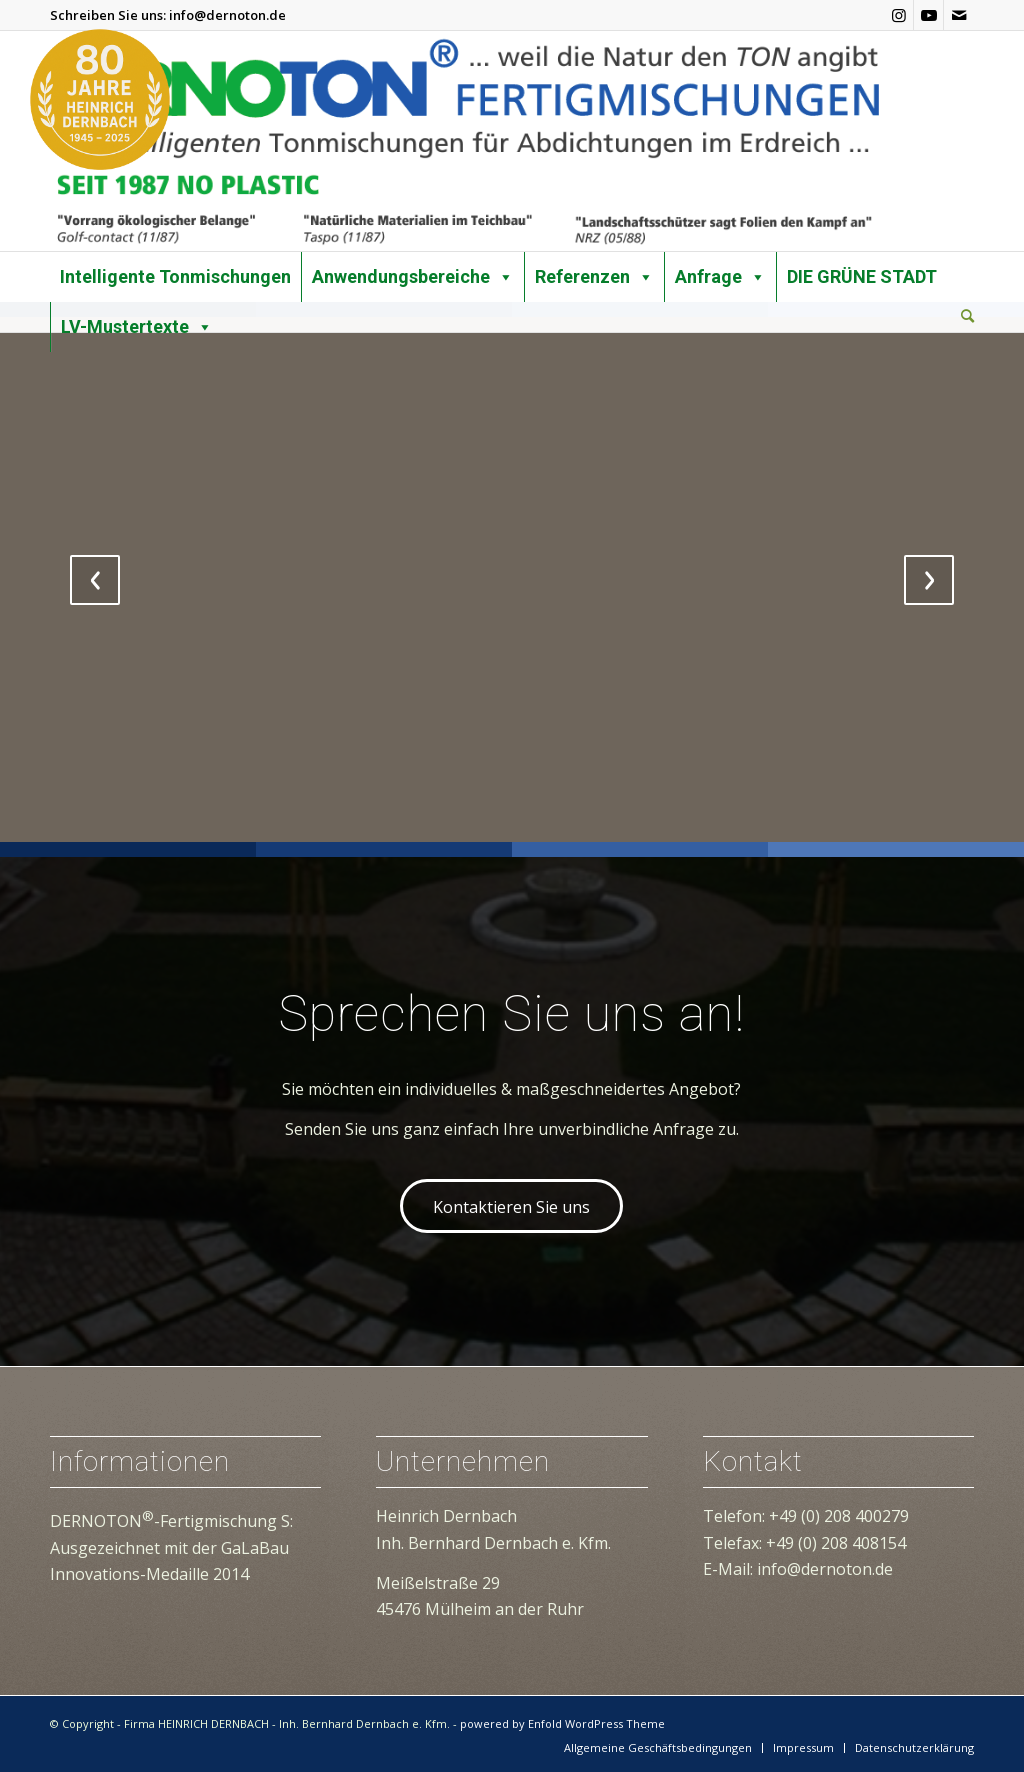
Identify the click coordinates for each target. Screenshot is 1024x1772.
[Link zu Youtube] (928, 15)
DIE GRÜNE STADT (862, 276)
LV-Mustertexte (137, 327)
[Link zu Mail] (959, 15)
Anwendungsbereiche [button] (413, 277)
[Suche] (967, 315)
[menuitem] (967, 317)
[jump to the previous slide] (95, 580)
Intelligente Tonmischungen (175, 276)
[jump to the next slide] (929, 580)
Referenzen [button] (594, 277)
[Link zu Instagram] (898, 15)
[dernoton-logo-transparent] (467, 141)
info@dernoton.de (227, 15)
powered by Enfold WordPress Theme (562, 1723)
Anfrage (720, 277)
